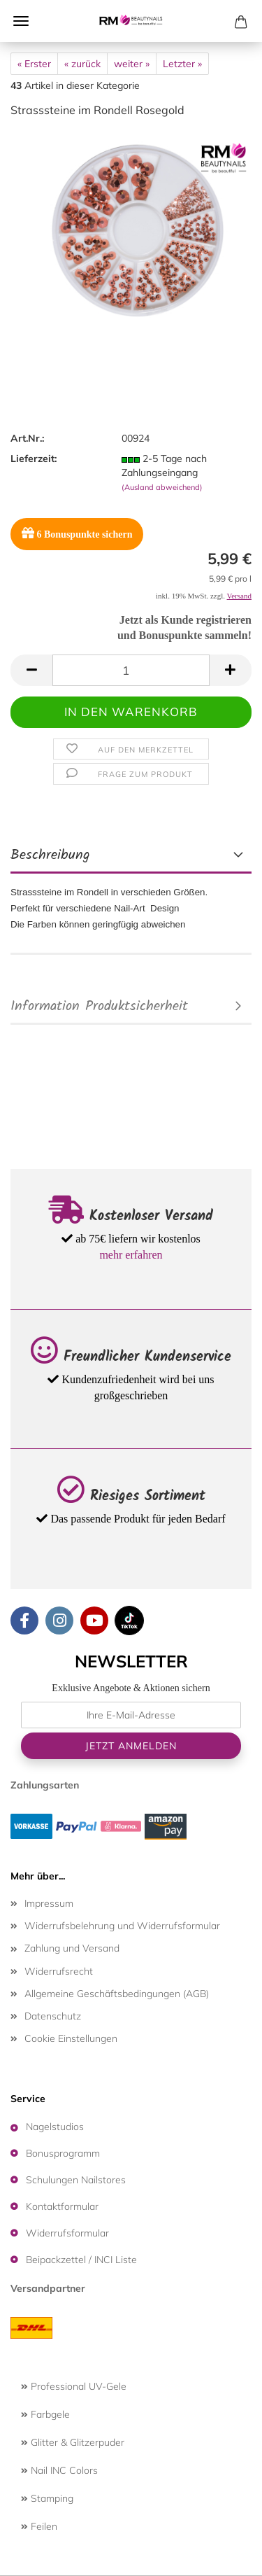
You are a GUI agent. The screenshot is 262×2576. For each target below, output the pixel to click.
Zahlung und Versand (71, 1948)
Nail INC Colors (59, 2470)
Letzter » (182, 63)
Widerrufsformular (67, 2233)
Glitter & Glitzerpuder (72, 2442)
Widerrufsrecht (58, 1971)
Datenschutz (52, 2016)
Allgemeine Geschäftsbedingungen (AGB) (116, 1993)
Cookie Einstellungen (70, 2038)
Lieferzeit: (33, 458)
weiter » (132, 63)
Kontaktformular (62, 2206)
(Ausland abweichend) (162, 487)
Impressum (48, 1903)
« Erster (34, 63)
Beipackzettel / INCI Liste (81, 2259)
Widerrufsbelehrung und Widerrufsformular (122, 1925)
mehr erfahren (130, 1255)
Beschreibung (50, 855)
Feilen (39, 2526)
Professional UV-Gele (73, 2386)
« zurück (82, 63)
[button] (31, 670)
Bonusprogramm (63, 2153)
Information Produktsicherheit (99, 1006)
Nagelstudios (55, 2126)
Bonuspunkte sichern (77, 533)
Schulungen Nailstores (76, 2180)
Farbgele (45, 2414)
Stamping (47, 2498)
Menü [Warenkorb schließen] (21, 21)
